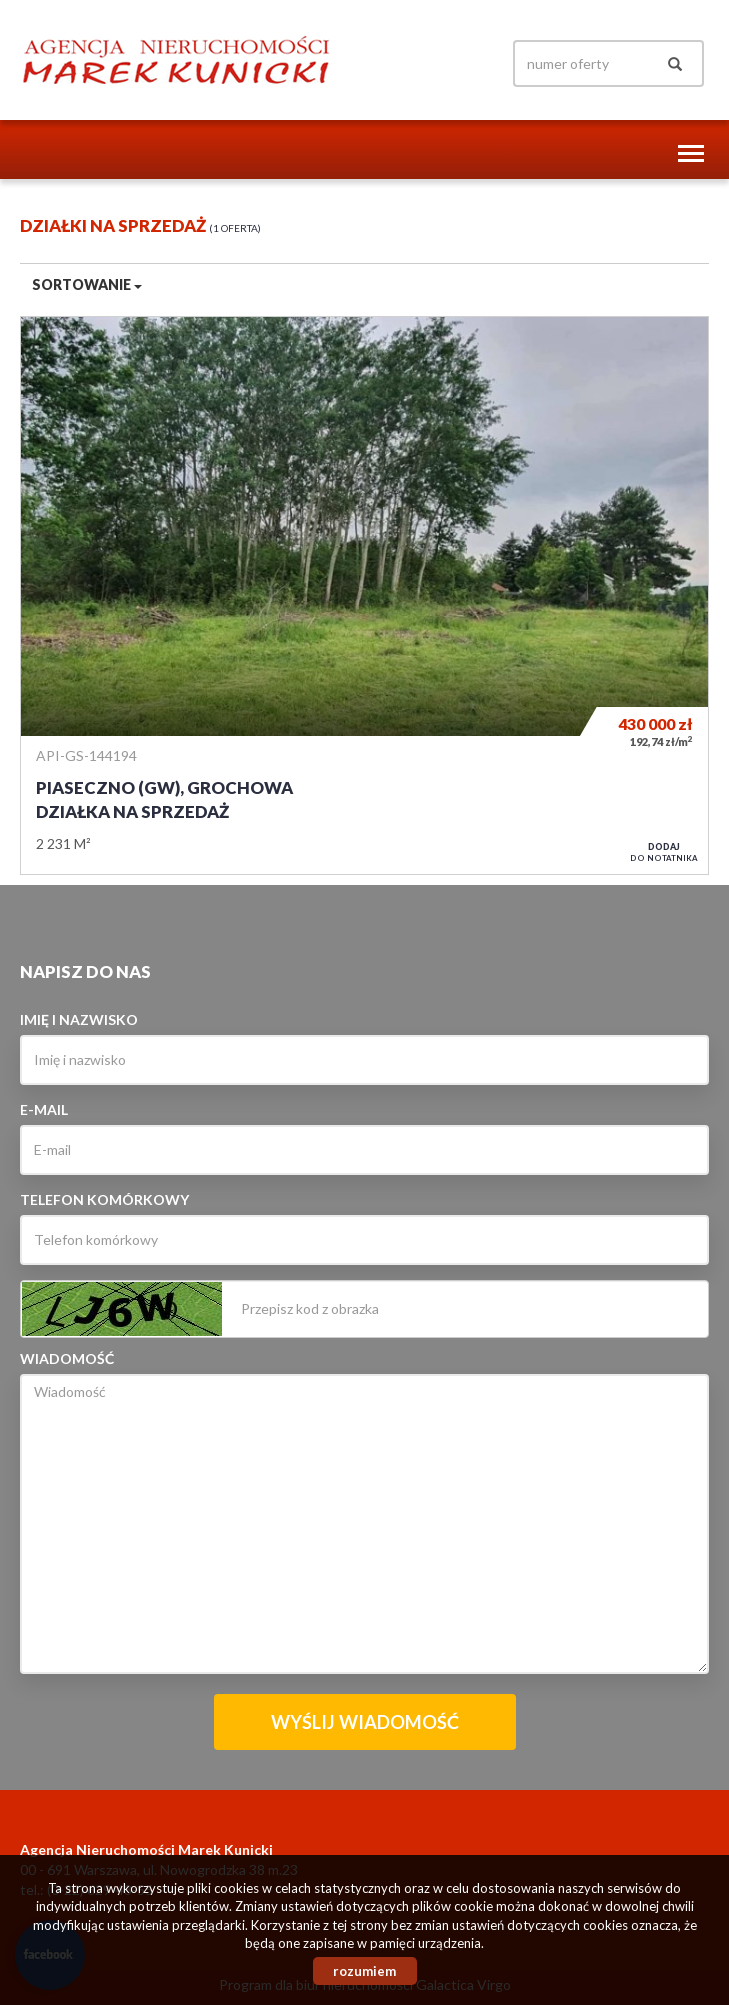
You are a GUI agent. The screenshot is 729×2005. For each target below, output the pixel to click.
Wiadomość (67, 1358)
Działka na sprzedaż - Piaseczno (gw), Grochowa (364, 595)
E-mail (44, 1109)
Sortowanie (87, 284)
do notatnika (664, 852)
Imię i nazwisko (79, 1019)
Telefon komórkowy (104, 1199)
